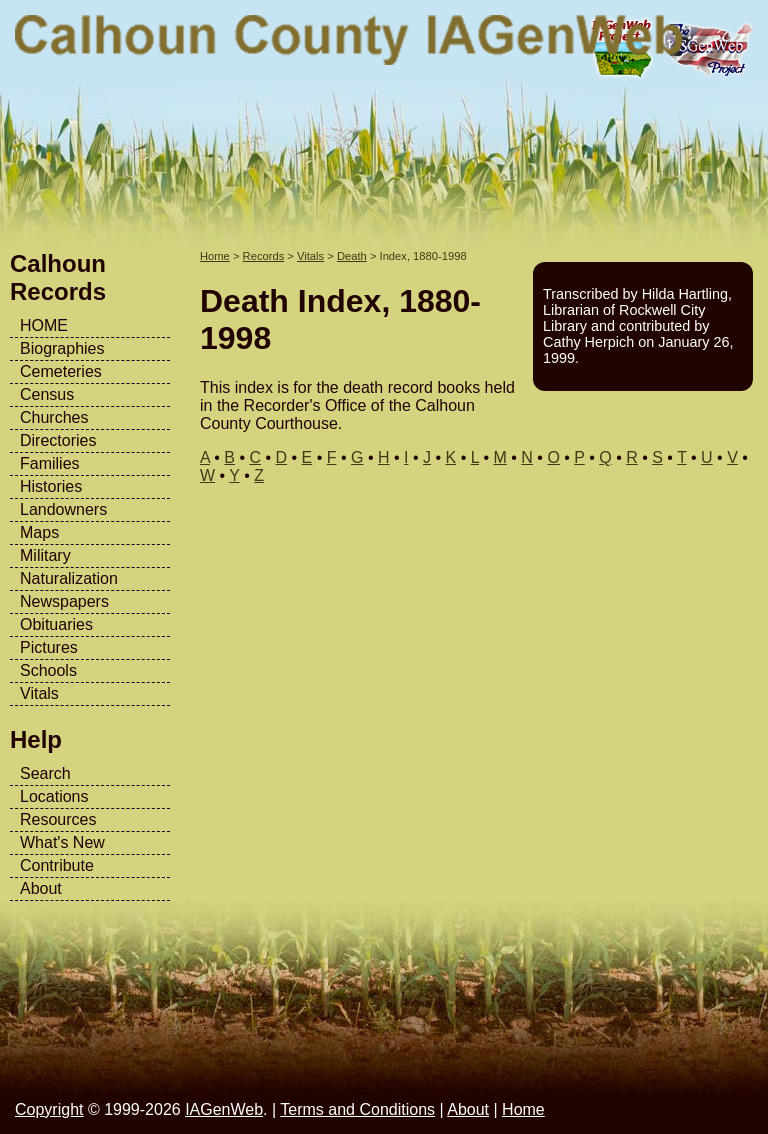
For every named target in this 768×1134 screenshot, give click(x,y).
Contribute (57, 865)
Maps (39, 532)
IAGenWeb (224, 1109)
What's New (62, 842)
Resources (58, 819)
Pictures (49, 647)
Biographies (62, 348)
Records (264, 256)
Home (215, 256)
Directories (58, 440)
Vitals (39, 693)
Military (45, 555)
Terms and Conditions (357, 1109)
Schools (48, 670)
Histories (51, 486)
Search (45, 773)
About (41, 888)
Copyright (49, 1109)
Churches (54, 417)
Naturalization (69, 578)
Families (50, 463)
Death (352, 256)
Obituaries (56, 624)
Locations (54, 796)
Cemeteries (61, 371)
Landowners (63, 509)
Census (47, 394)
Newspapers (64, 601)
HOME (44, 325)
